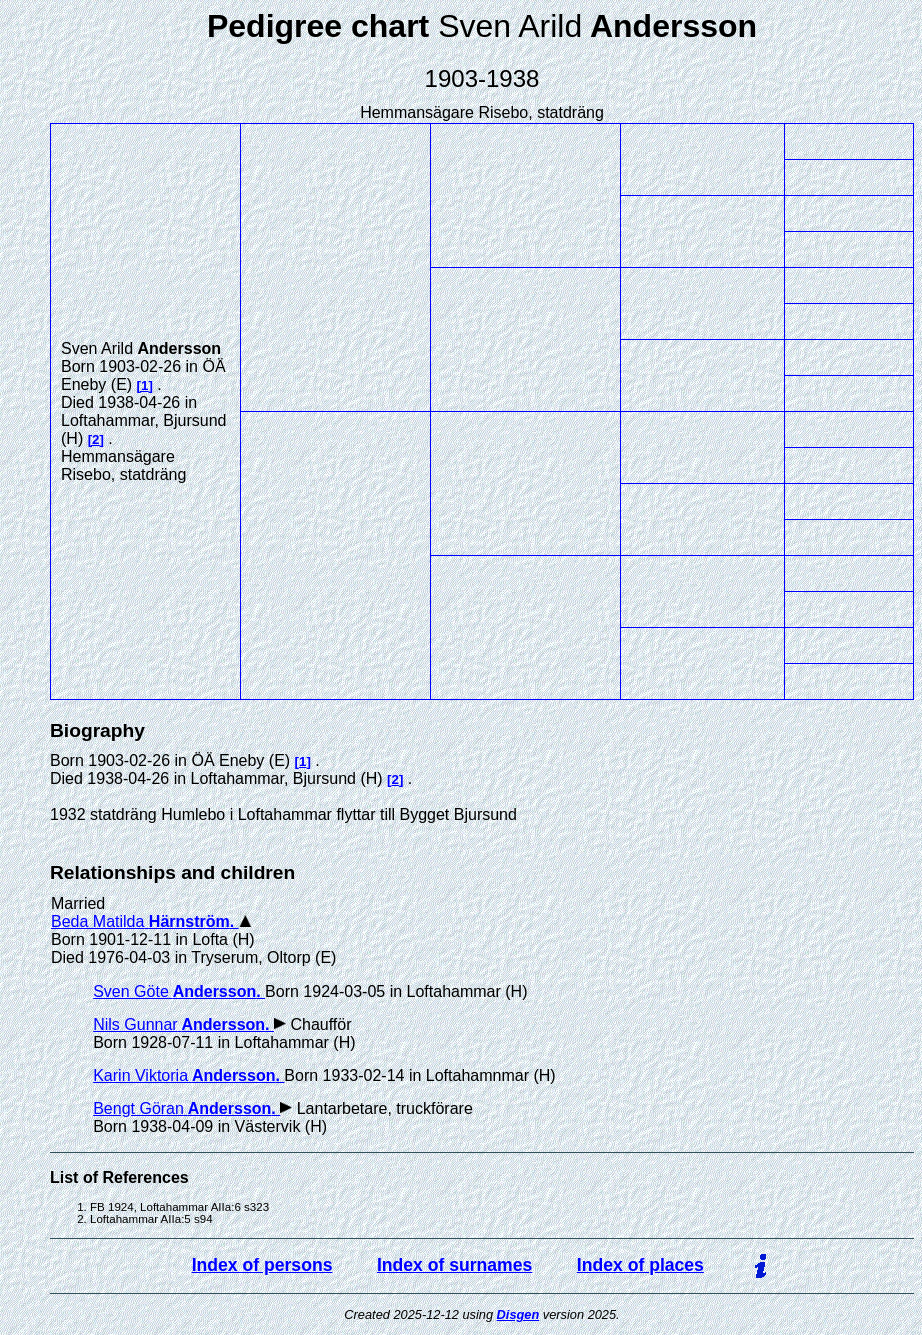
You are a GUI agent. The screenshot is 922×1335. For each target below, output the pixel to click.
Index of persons (262, 1265)
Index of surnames (454, 1265)
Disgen (518, 1314)
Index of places (640, 1265)
